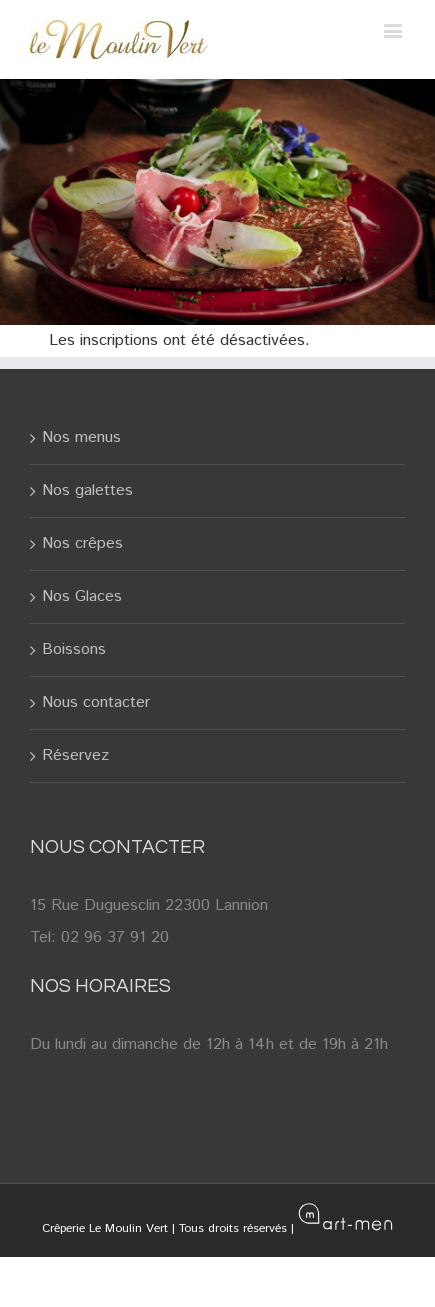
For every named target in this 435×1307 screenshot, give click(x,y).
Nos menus (81, 437)
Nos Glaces (82, 596)
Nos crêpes (82, 543)
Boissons (74, 649)
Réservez (75, 755)
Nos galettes (87, 490)
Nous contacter (96, 702)
